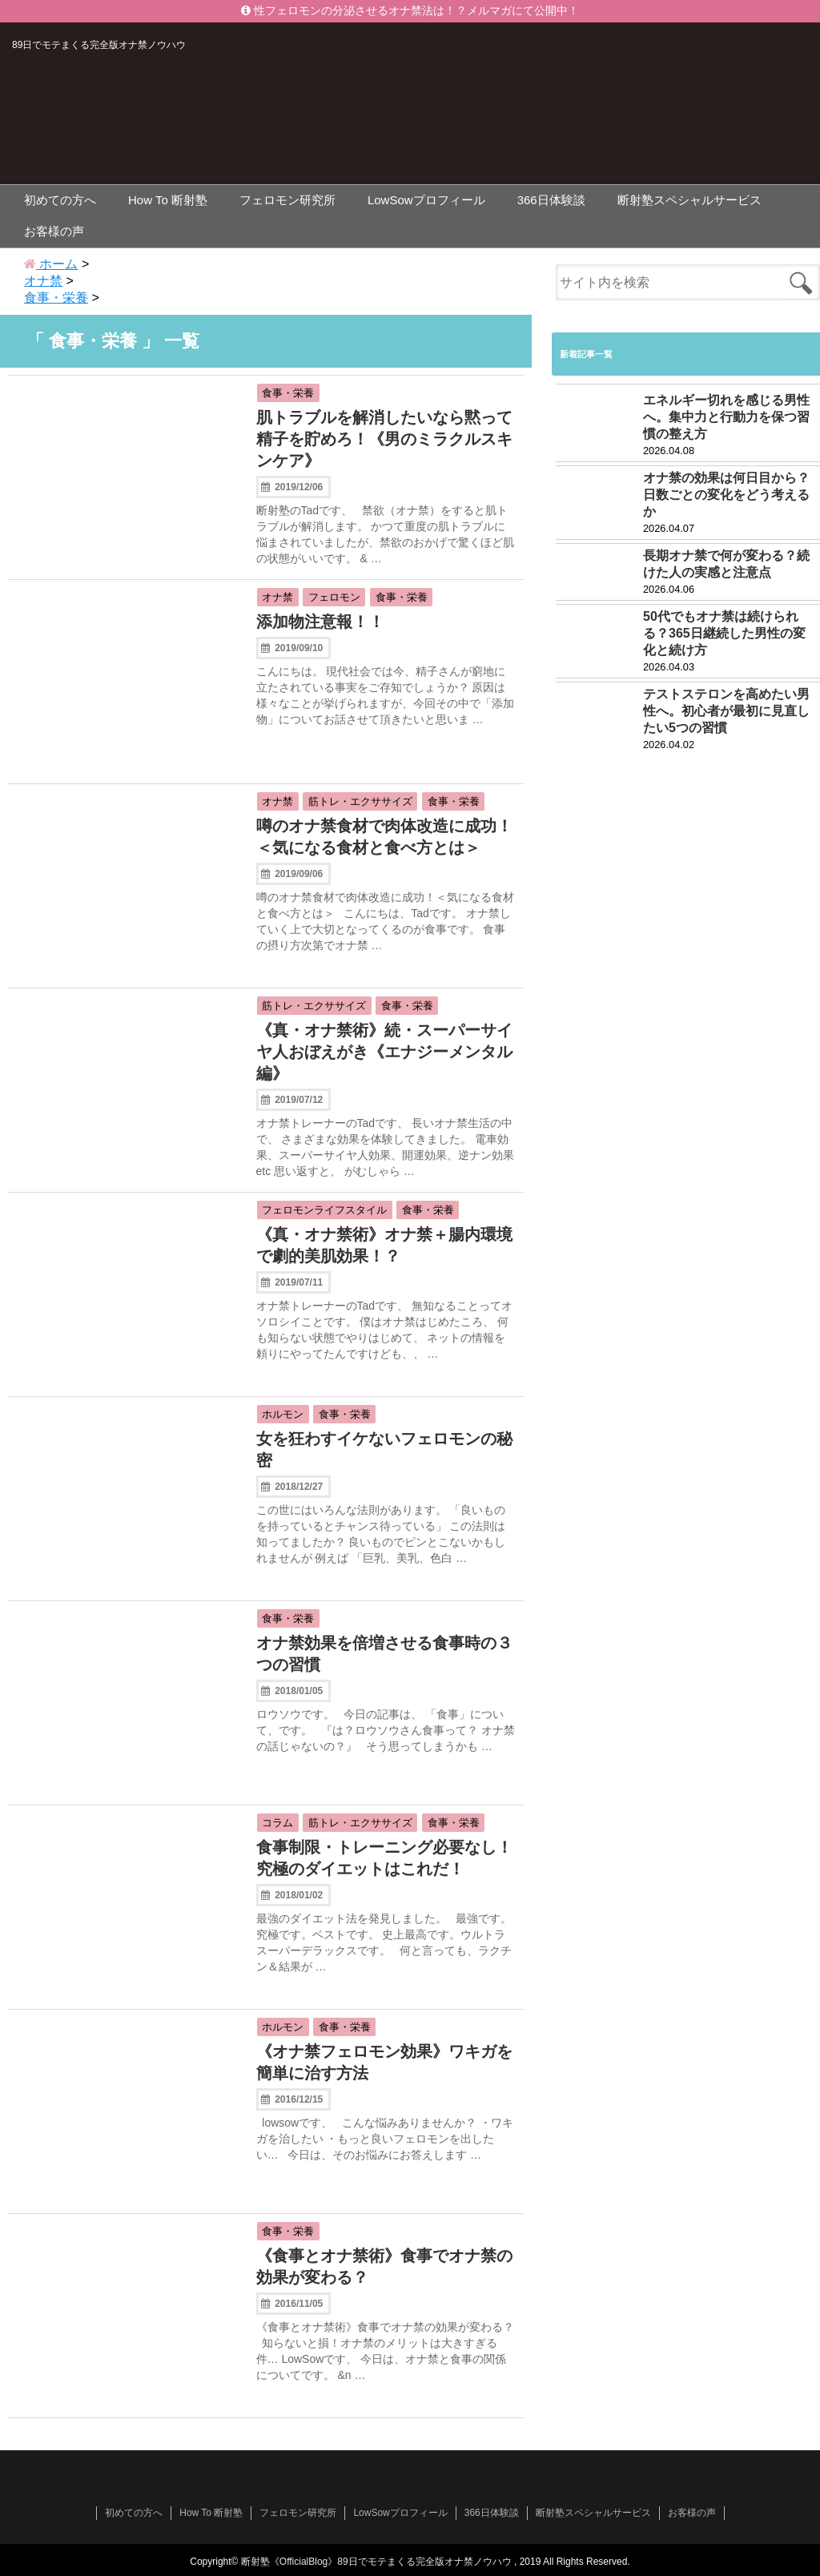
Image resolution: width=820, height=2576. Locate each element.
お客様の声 (54, 231)
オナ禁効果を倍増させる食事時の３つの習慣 (384, 1653)
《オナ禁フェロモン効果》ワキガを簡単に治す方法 (384, 2062)
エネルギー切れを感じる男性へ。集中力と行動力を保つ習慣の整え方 (726, 417)
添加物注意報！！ (320, 621)
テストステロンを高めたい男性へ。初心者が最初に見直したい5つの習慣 (726, 711)
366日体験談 (551, 200)
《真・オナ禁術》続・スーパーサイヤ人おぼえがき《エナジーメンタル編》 (384, 1051)
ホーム (51, 264)
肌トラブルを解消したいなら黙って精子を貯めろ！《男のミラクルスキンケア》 (384, 439)
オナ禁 (277, 597)
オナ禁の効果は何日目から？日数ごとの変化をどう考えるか (726, 494)
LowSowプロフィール (426, 200)
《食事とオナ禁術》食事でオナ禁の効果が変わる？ (384, 2266)
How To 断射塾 (167, 200)
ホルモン (282, 1414)
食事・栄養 (288, 393)
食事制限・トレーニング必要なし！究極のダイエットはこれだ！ (384, 1858)
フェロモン (334, 597)
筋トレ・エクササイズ (360, 801)
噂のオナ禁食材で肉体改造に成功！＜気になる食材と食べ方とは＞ (384, 836)
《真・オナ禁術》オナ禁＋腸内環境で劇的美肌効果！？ (384, 1245)
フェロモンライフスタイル (324, 1210)
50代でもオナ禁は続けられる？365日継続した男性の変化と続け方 (724, 633)
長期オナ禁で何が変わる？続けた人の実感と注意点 (726, 564)
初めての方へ (60, 200)
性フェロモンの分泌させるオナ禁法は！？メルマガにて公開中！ (410, 11)
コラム (277, 1823)
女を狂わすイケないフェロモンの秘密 (384, 1449)
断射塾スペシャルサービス (689, 200)
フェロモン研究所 (287, 200)
